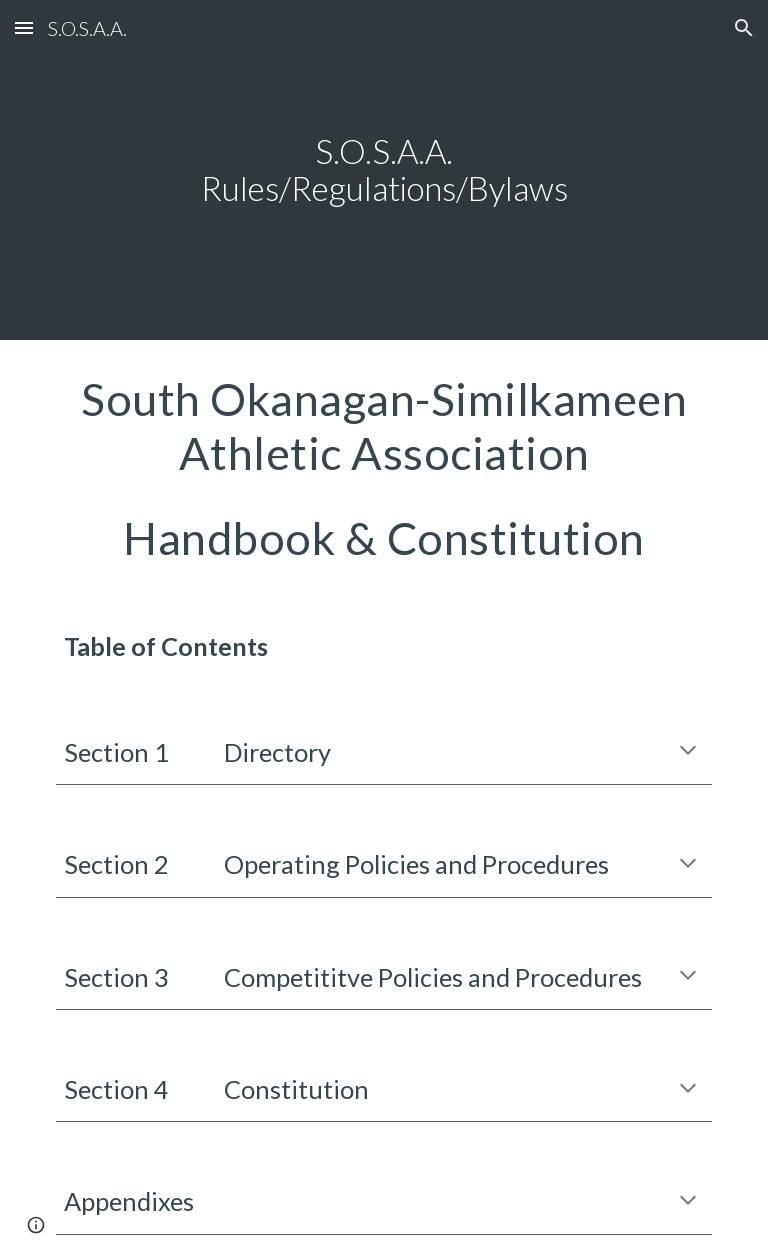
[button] (24, 27)
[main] (383, 169)
